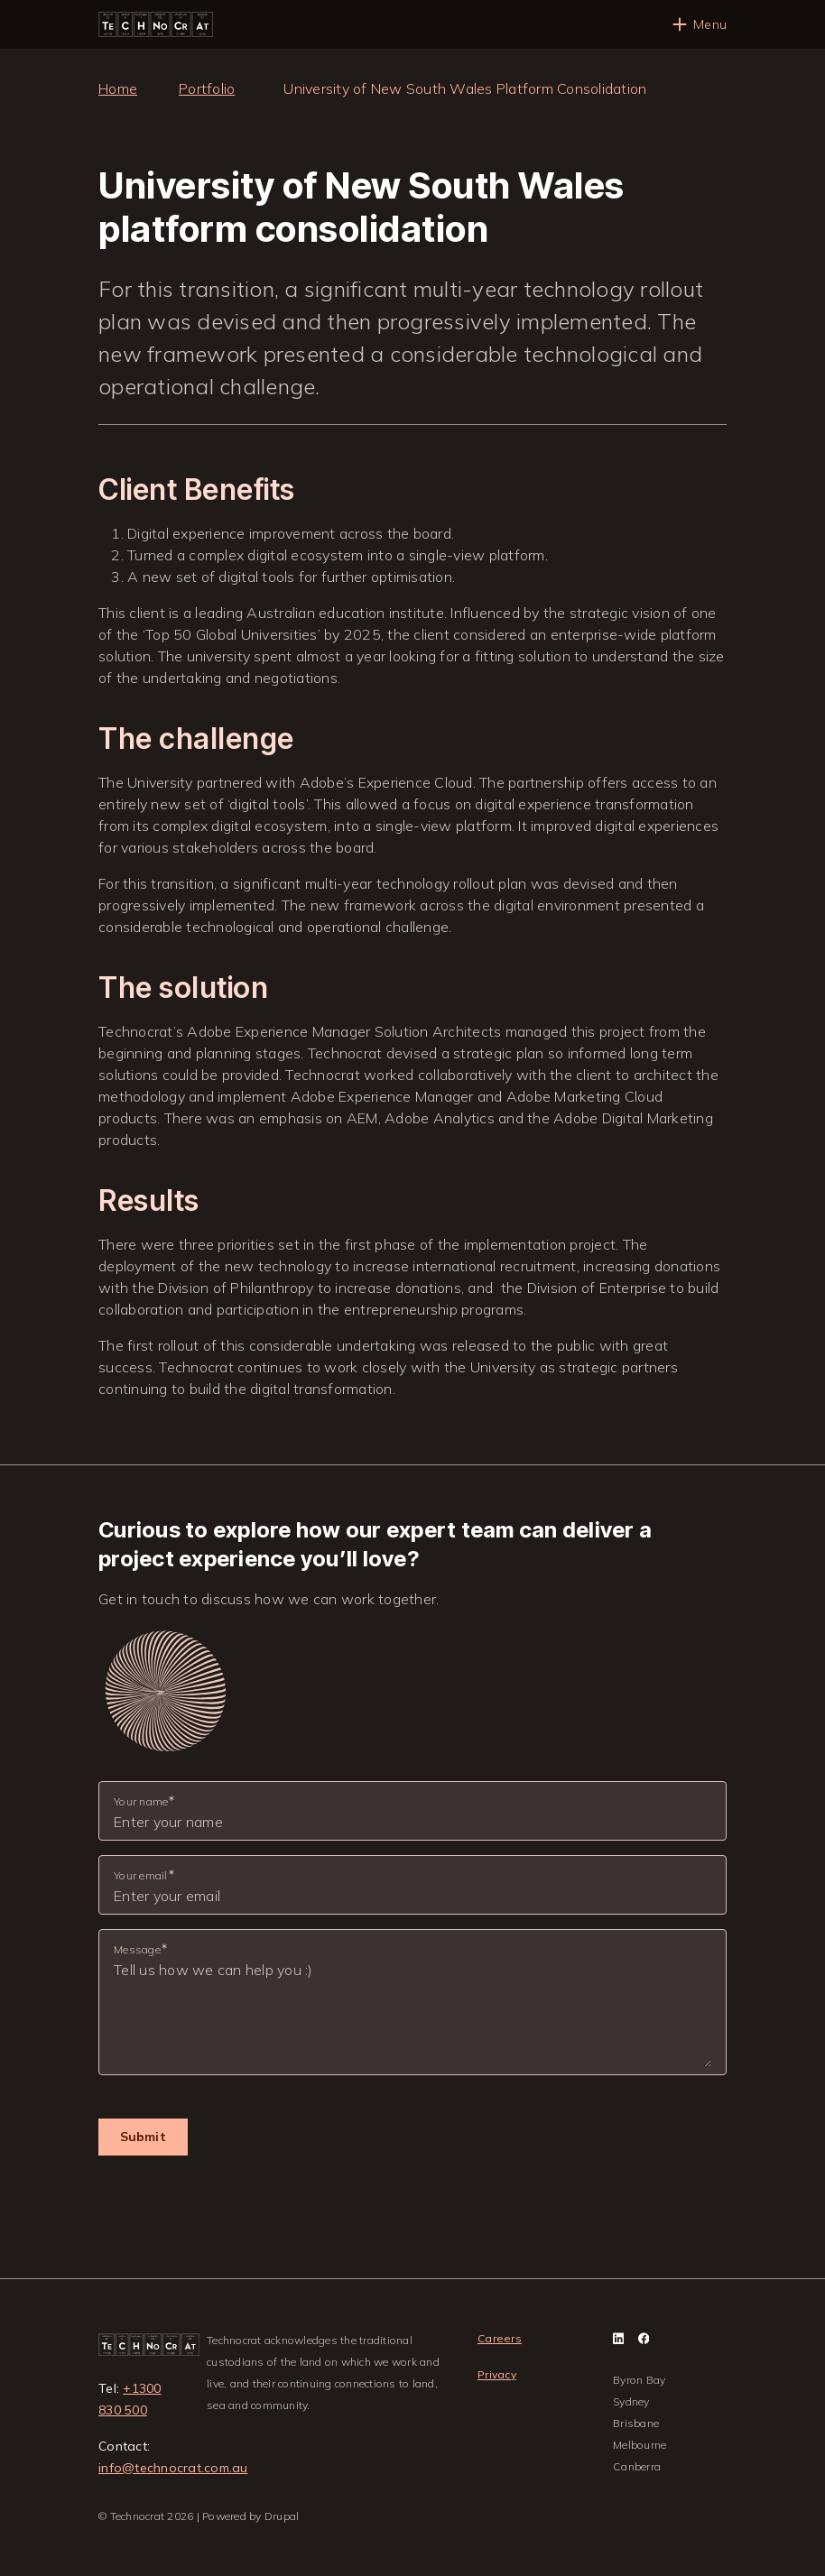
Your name (141, 1801)
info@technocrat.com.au (173, 2468)
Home (117, 88)
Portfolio (207, 88)
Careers (499, 2338)
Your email (141, 1875)
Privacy (496, 2374)
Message (137, 1949)
